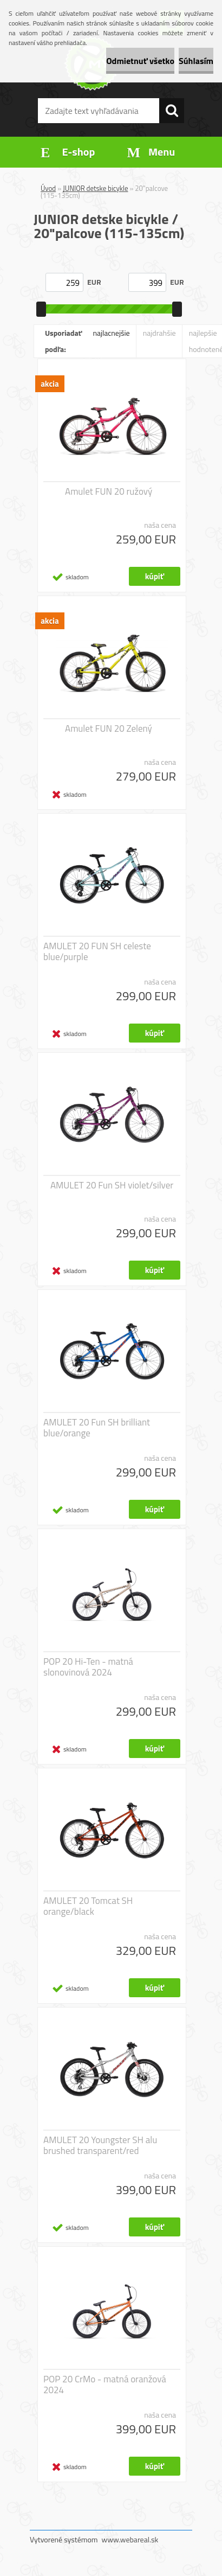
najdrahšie (159, 332)
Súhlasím (196, 60)
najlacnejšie (111, 332)
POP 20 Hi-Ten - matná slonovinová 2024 (88, 1667)
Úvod (48, 188)
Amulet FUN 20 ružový (108, 491)
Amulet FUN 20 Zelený (108, 728)
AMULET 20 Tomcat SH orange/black (88, 1906)
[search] (171, 110)
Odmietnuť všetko (140, 60)
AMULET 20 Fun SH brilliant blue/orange (96, 1428)
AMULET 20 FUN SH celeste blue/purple (97, 951)
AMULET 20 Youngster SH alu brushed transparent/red (100, 2145)
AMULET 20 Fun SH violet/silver (111, 1185)
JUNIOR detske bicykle (95, 188)
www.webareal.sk (130, 2539)
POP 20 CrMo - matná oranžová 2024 (104, 2384)
